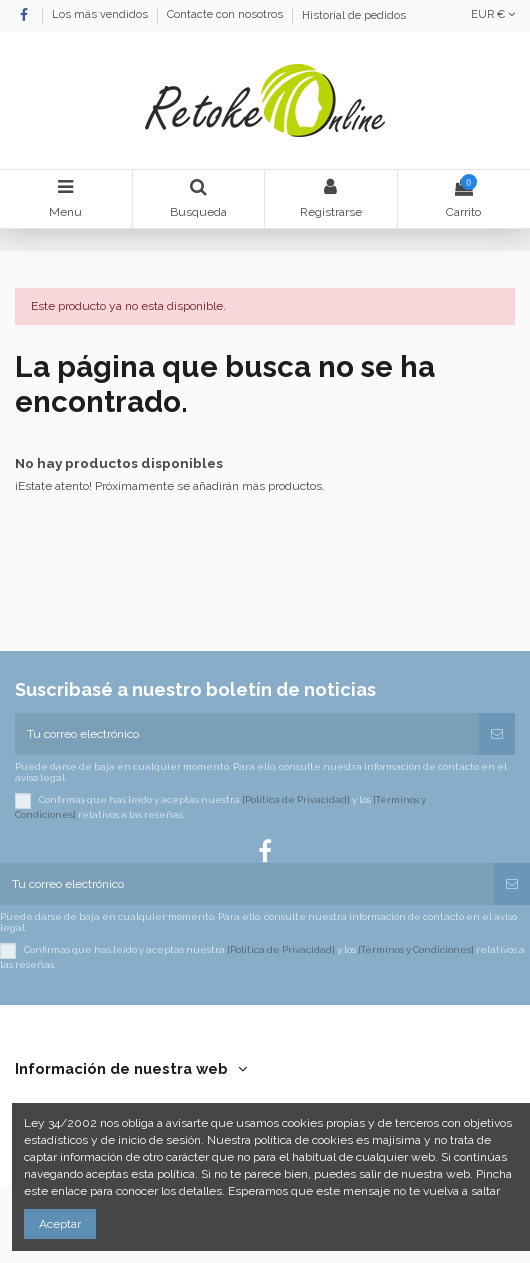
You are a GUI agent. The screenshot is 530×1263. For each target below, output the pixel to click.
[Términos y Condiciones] (416, 950)
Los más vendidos (101, 15)
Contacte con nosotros (226, 15)
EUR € (493, 14)
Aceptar (60, 1224)
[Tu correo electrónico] (247, 734)
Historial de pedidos (354, 15)
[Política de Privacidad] (296, 800)
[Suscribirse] (497, 734)
